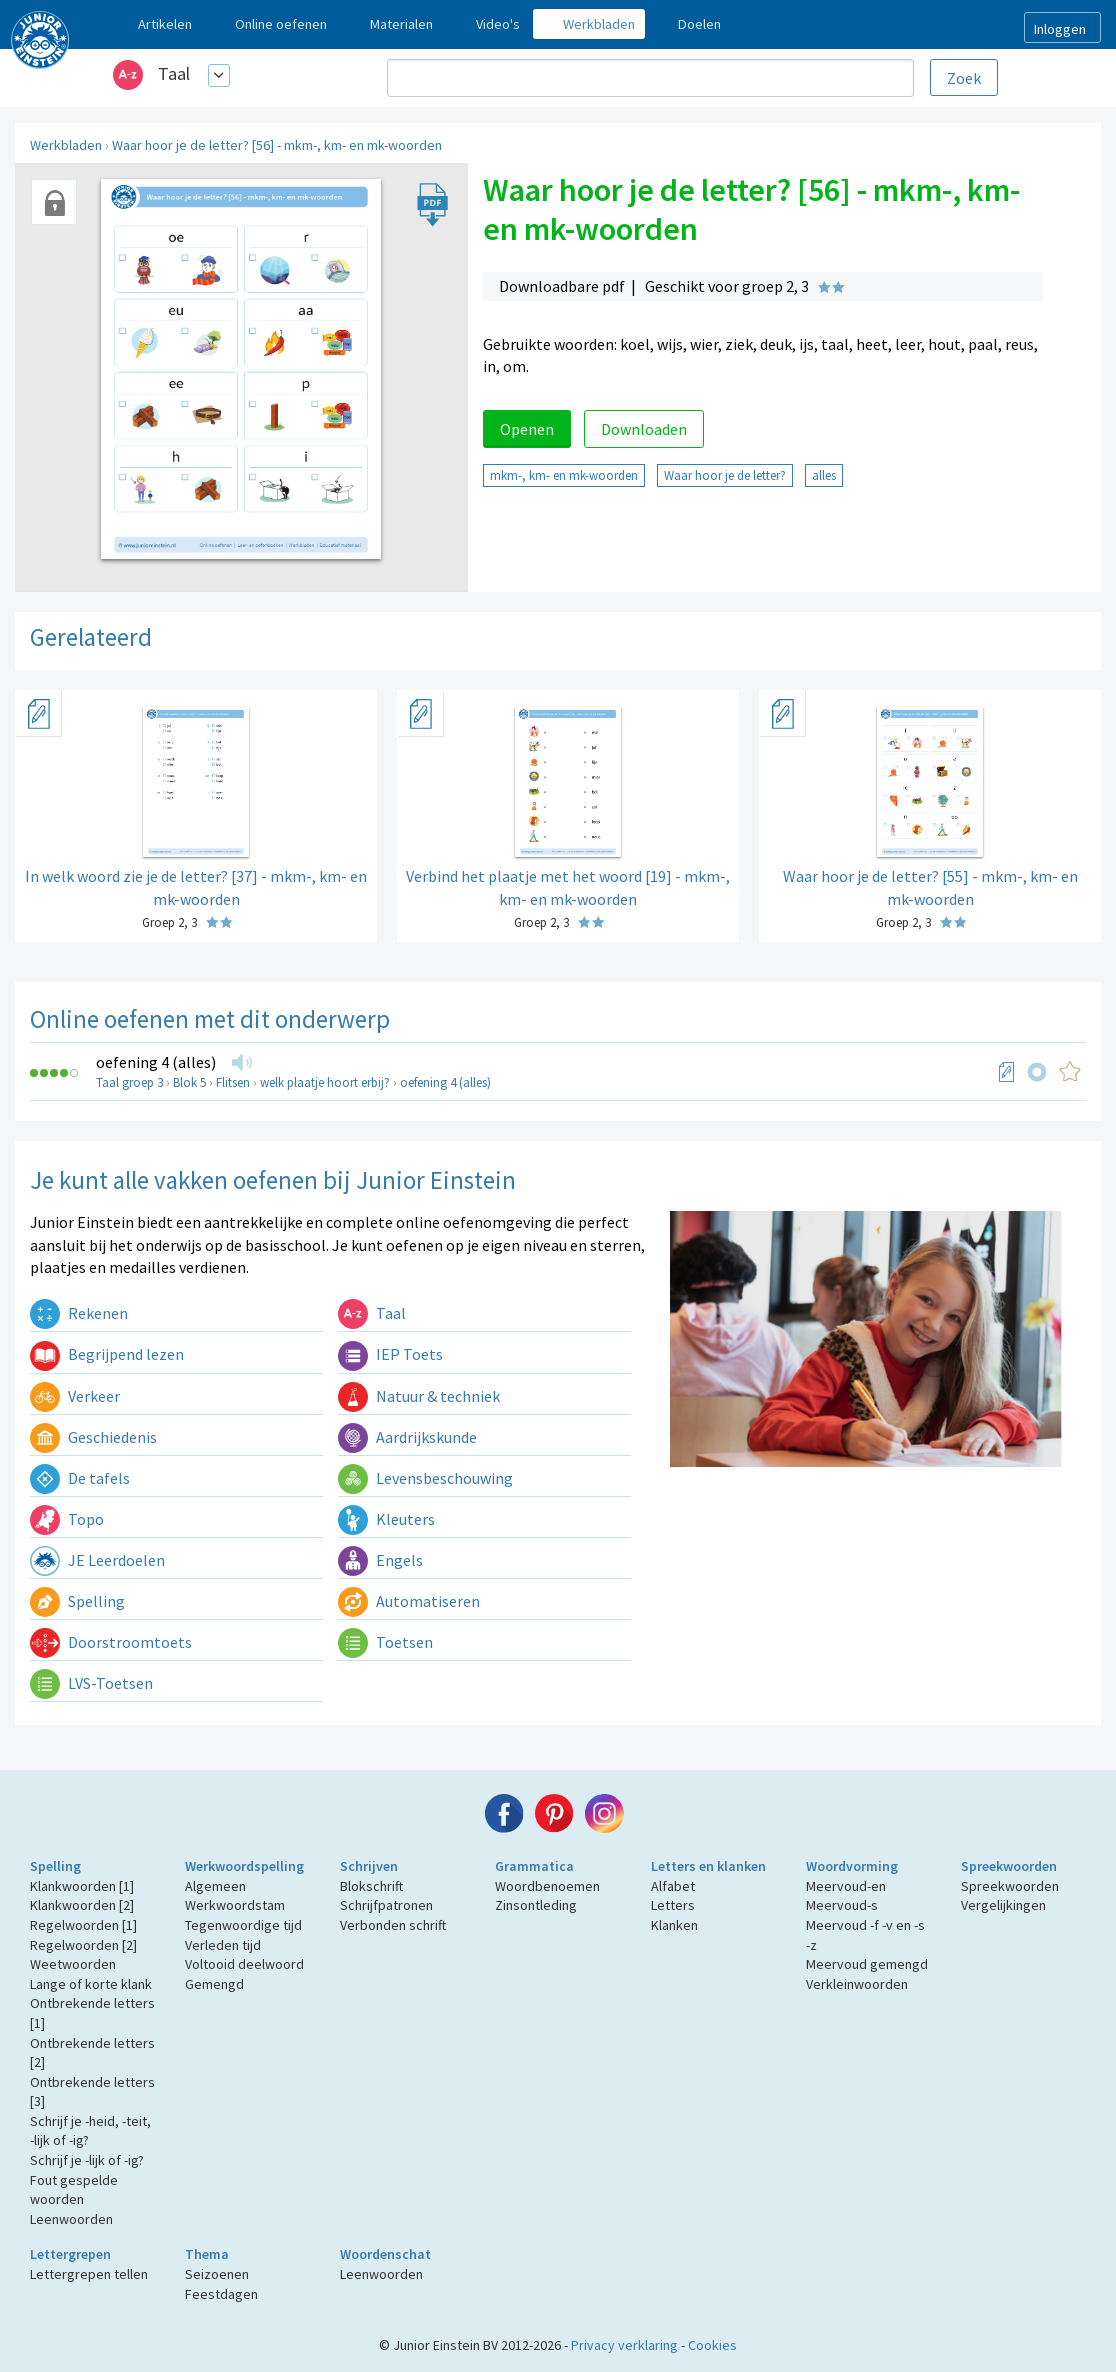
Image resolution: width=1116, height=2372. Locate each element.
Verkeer (75, 1396)
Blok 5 (189, 1082)
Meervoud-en (846, 1886)
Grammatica (534, 1866)
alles (824, 475)
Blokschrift (371, 1886)
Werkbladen (66, 145)
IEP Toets (390, 1354)
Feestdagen (221, 2294)
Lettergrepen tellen (89, 2274)
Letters (673, 1905)
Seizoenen (217, 2274)
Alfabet (673, 1886)
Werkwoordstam (235, 1905)
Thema (207, 2254)
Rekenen (79, 1313)
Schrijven (369, 1866)
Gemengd (214, 1984)
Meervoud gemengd (867, 1964)
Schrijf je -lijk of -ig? (87, 2160)
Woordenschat (385, 2254)
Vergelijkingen (1003, 1905)
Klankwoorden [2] (82, 1905)
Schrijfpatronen (386, 1905)
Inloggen (1060, 29)
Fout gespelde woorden (74, 2190)
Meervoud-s (842, 1905)
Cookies (712, 2345)
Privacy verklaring (624, 2345)
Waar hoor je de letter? (725, 475)
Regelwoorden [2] (83, 1945)
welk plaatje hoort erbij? (325, 1082)
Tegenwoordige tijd (243, 1925)
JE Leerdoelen (97, 1560)
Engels (380, 1560)
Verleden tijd (223, 1945)
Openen (527, 429)
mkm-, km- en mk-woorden (564, 475)
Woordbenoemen (547, 1886)
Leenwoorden (71, 2219)
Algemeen (215, 1886)
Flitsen (233, 1082)
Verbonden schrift (393, 1925)
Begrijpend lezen (107, 1354)
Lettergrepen (70, 2254)
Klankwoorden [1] (82, 1886)
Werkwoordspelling (244, 1866)
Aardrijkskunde (407, 1437)
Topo (67, 1519)
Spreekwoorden (1009, 1866)
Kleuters (386, 1519)
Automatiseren (409, 1601)
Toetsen (385, 1642)
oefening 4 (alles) (156, 1062)
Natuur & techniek (419, 1396)
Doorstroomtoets (111, 1642)
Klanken (674, 1925)
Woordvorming (852, 1866)
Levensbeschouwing (425, 1478)
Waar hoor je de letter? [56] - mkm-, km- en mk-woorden (277, 145)
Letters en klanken (708, 1866)
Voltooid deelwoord (244, 1964)
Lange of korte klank (91, 1984)
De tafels (80, 1478)
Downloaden (644, 429)
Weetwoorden (73, 1964)
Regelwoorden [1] (83, 1925)
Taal (174, 73)
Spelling (77, 1601)
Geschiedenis (93, 1437)
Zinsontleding (536, 1905)
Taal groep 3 (129, 1082)
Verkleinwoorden (857, 1984)
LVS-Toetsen (91, 1683)
